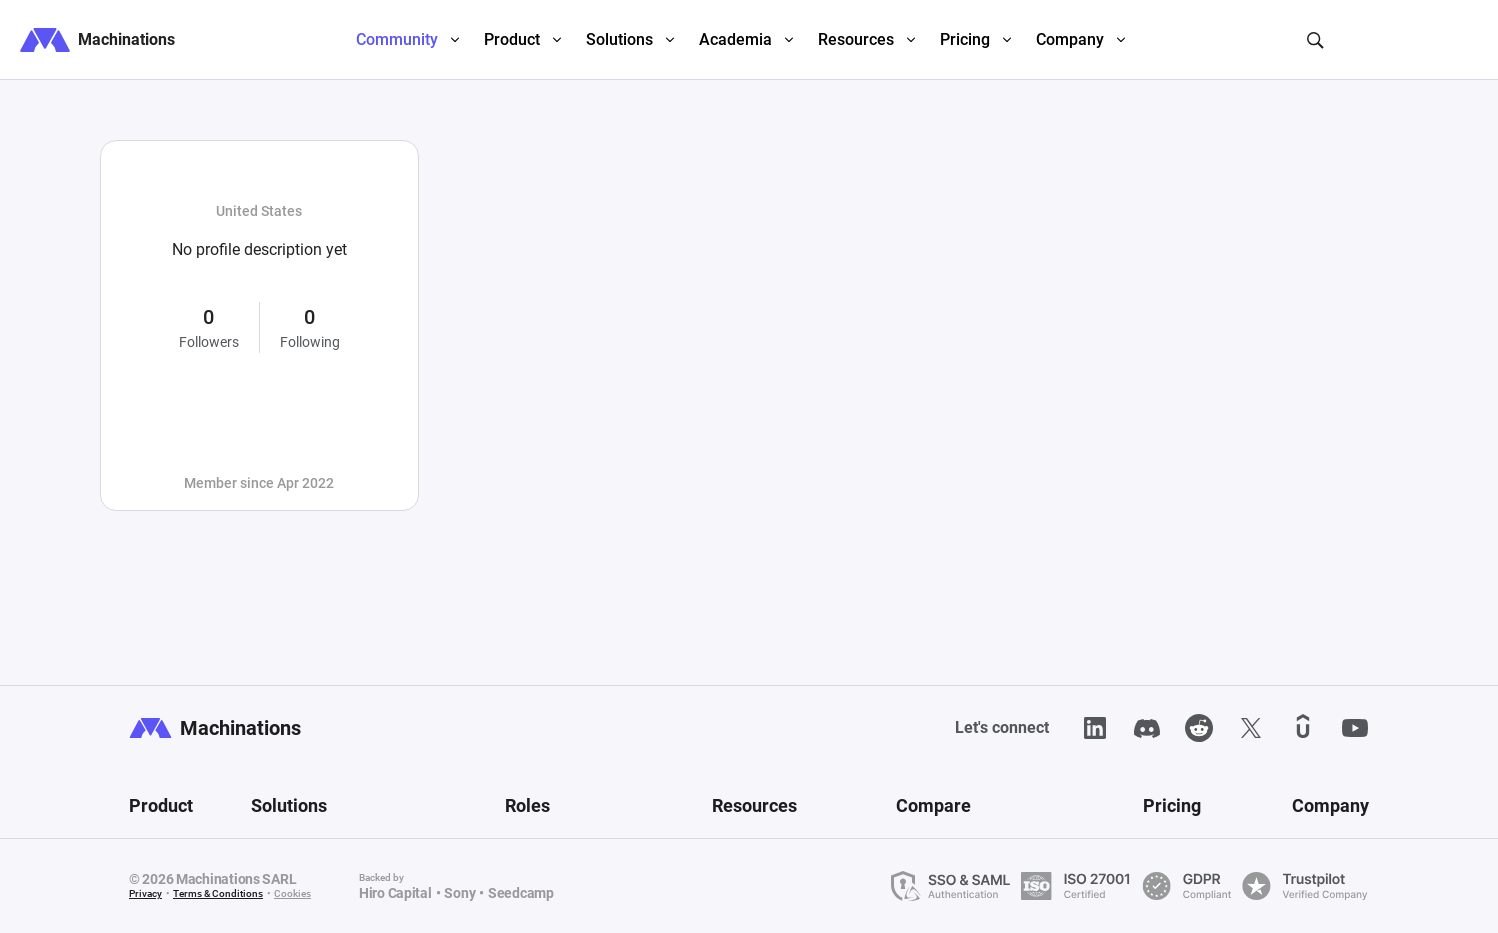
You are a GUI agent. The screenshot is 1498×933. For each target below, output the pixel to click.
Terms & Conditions (218, 893)
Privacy (145, 893)
